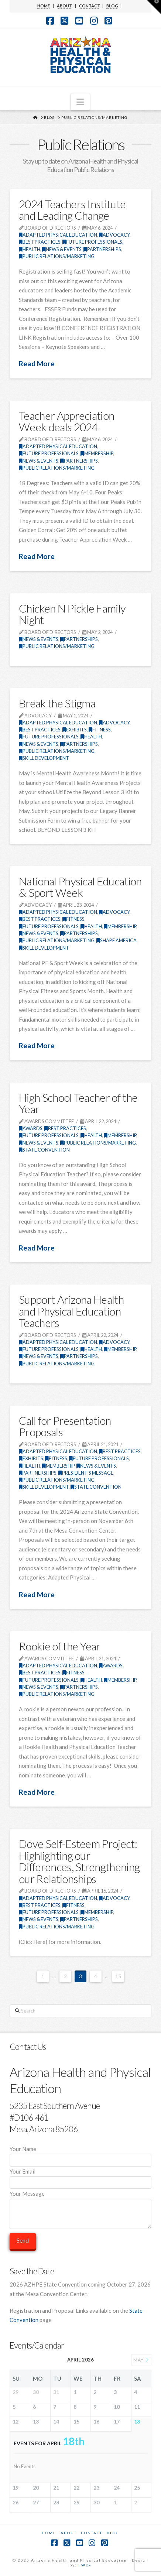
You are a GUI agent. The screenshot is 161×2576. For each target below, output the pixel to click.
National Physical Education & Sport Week (80, 886)
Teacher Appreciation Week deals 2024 (66, 421)
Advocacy (114, 235)
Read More (37, 363)
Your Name (80, 2154)
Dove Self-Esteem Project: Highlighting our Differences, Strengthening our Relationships (79, 1861)
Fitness (100, 730)
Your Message (80, 2198)
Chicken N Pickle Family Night (72, 614)
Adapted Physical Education (58, 235)
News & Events (62, 249)
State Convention (44, 1150)
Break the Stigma (57, 703)
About (69, 2533)
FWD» (84, 2565)
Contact (91, 2533)
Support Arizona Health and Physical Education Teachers (71, 1311)
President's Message (85, 1473)
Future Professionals (92, 242)
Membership (96, 453)
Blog (113, 2533)
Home (49, 2533)
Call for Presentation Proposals (65, 1426)
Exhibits (74, 730)
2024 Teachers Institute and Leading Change (72, 209)
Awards (30, 1128)
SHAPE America (116, 940)
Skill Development (44, 758)
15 (118, 1976)
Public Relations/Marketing (57, 256)
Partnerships (102, 249)
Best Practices (40, 242)
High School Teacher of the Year (78, 1103)
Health (29, 249)
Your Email (80, 2177)
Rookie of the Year (59, 1646)
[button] (80, 101)
